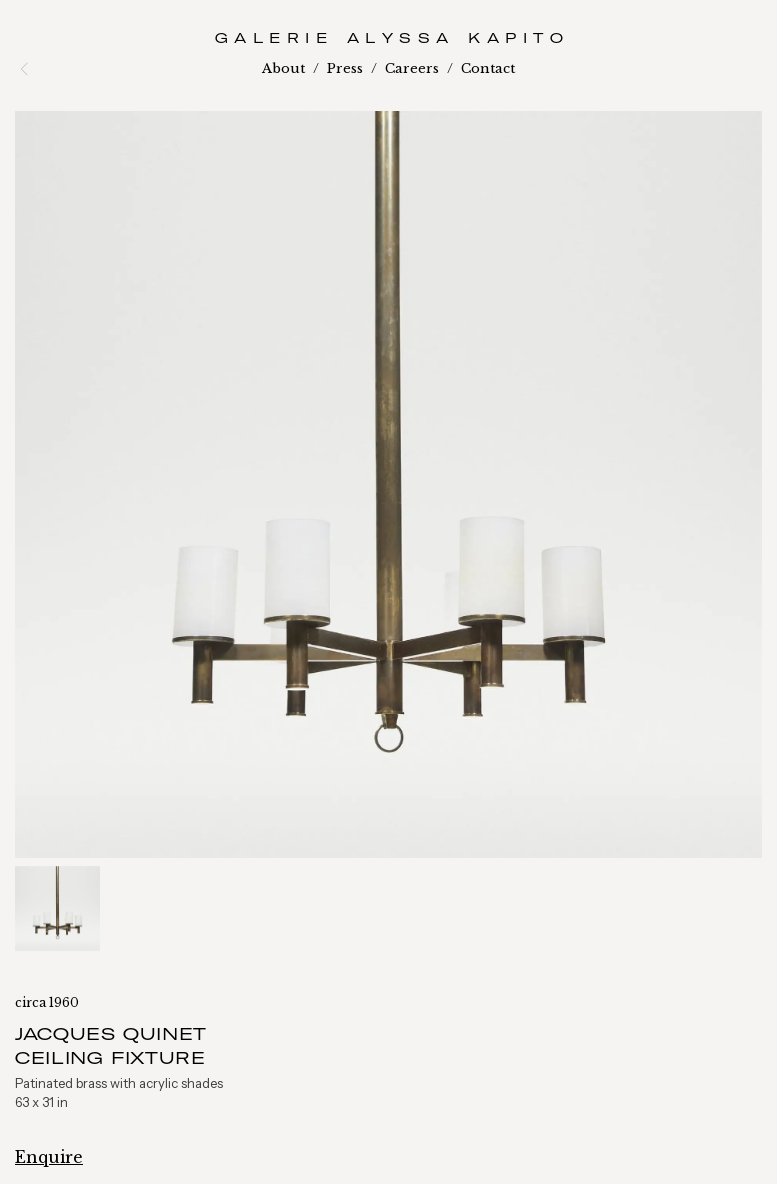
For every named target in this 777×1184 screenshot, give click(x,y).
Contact (488, 68)
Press (345, 68)
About (283, 68)
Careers (412, 68)
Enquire (49, 1157)
